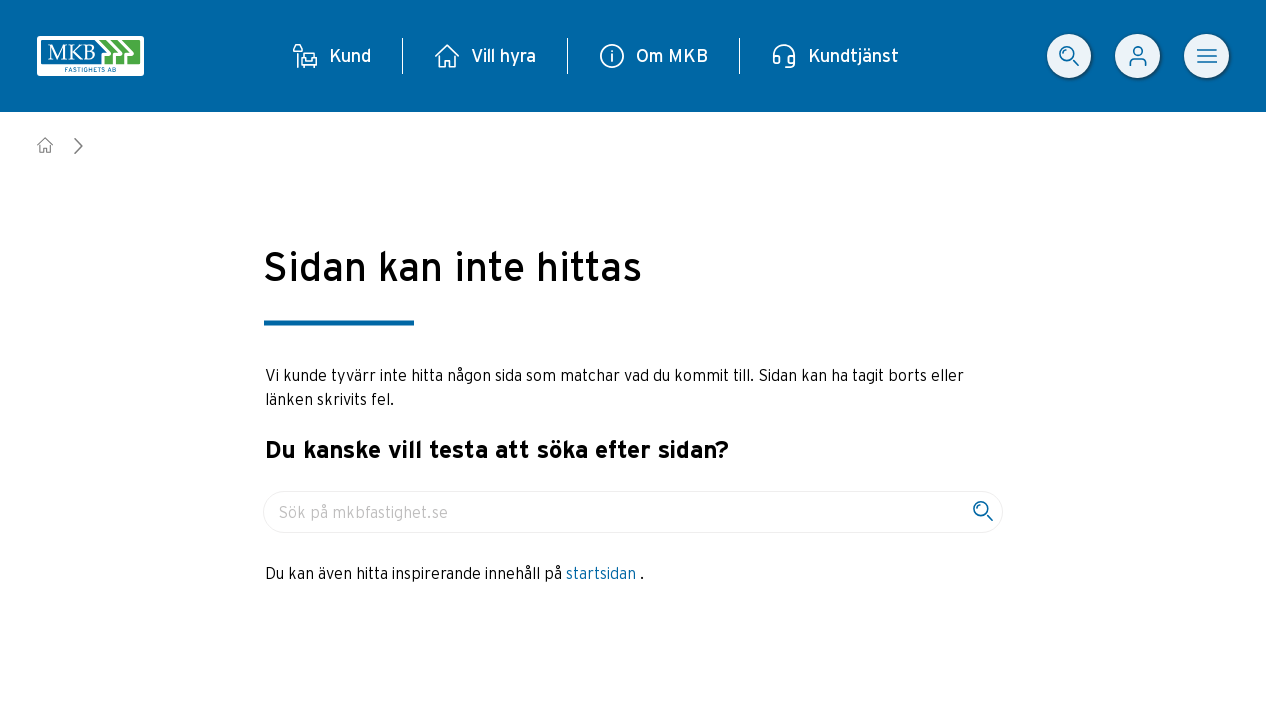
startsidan (603, 573)
